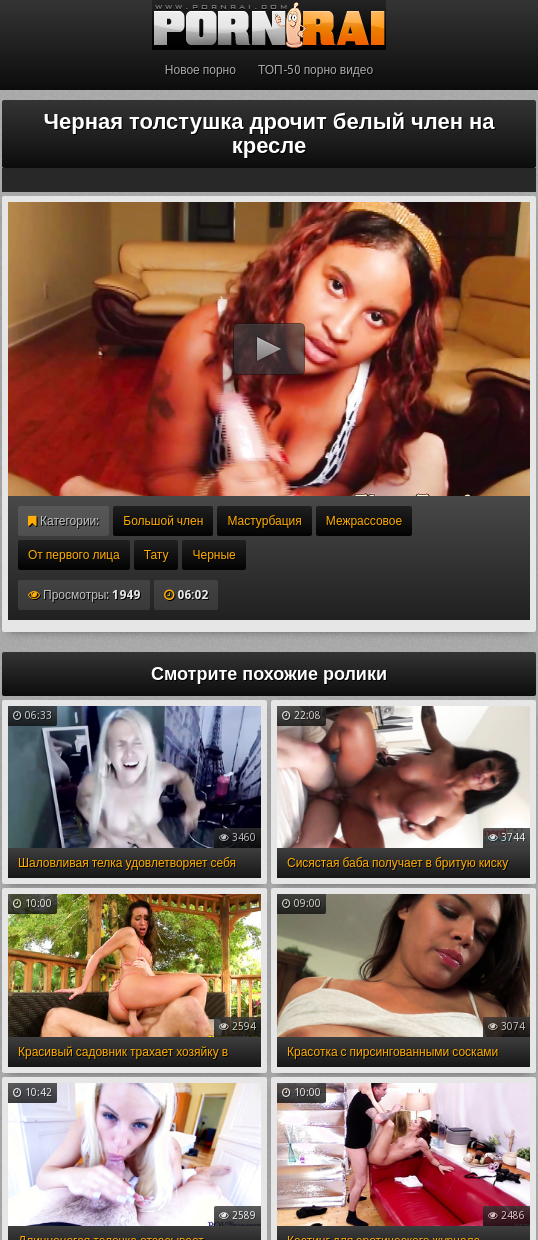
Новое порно (200, 70)
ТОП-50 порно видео (315, 70)
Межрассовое (364, 521)
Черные (213, 555)
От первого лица (74, 555)
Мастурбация (264, 521)
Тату (156, 555)
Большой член (163, 521)
